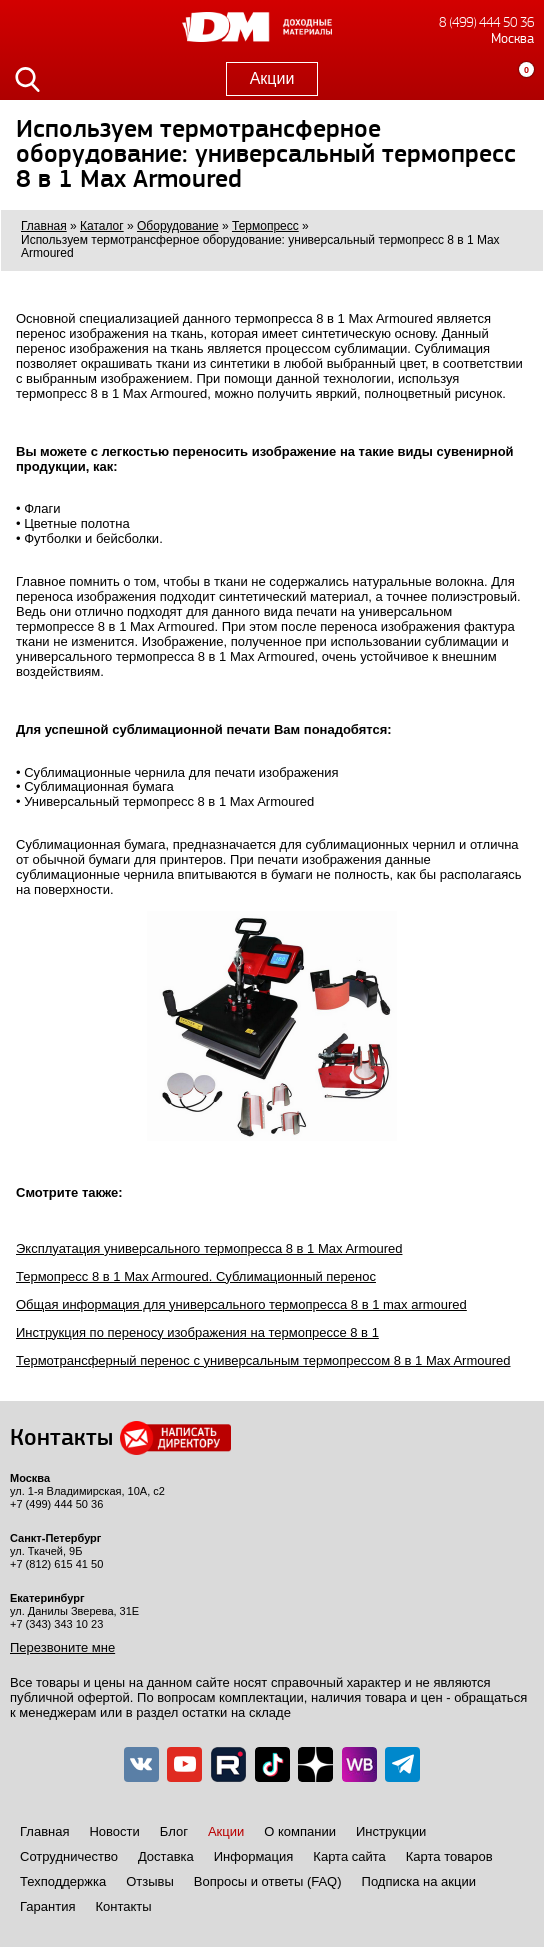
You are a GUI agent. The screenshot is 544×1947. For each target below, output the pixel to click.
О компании (300, 1831)
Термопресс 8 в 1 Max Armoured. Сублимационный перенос (196, 1276)
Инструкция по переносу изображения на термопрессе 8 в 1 (197, 1332)
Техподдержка (63, 1881)
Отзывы (150, 1881)
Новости (114, 1831)
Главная (44, 1831)
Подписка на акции (419, 1881)
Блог (174, 1831)
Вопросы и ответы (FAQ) (268, 1881)
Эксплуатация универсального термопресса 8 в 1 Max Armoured (209, 1248)
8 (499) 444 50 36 (486, 22)
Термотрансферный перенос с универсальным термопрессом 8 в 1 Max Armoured (263, 1360)
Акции (272, 78)
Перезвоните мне (62, 1647)
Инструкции (391, 1831)
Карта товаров (449, 1856)
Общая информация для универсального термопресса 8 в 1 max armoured (241, 1304)
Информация (254, 1856)
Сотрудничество (69, 1856)
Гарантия (47, 1906)
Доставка (166, 1856)
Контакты (123, 1906)
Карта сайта (349, 1856)
